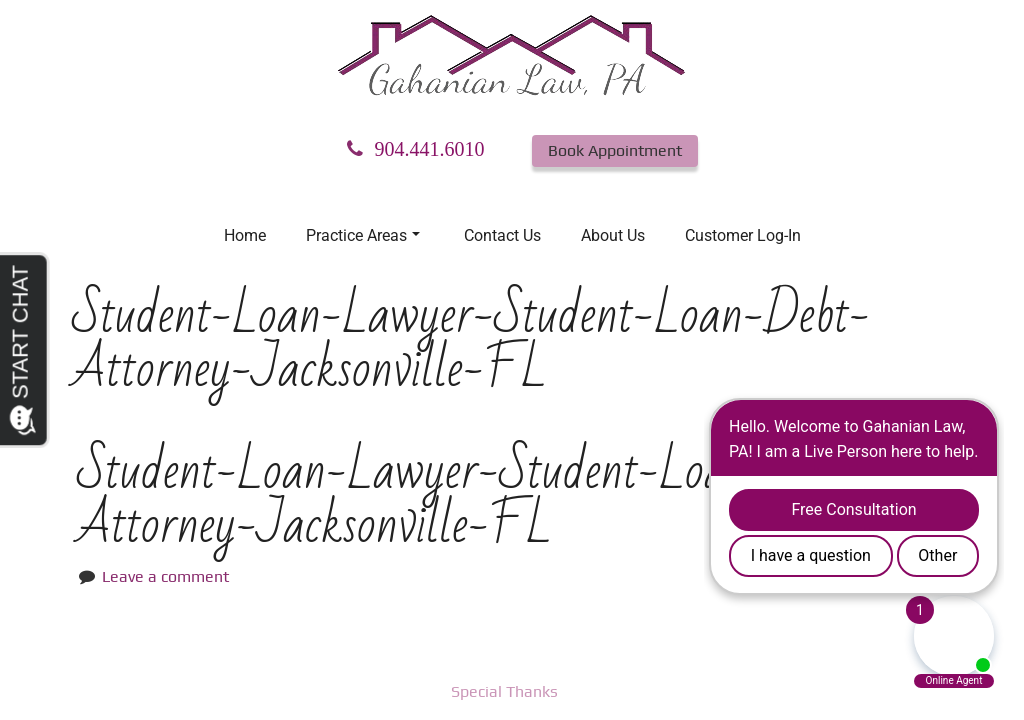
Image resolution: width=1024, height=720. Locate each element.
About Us (613, 235)
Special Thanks (504, 691)
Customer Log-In (743, 235)
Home (245, 235)
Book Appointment (615, 150)
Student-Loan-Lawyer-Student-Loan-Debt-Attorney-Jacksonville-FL (476, 498)
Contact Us (502, 235)
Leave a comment (165, 576)
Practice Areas (363, 235)
